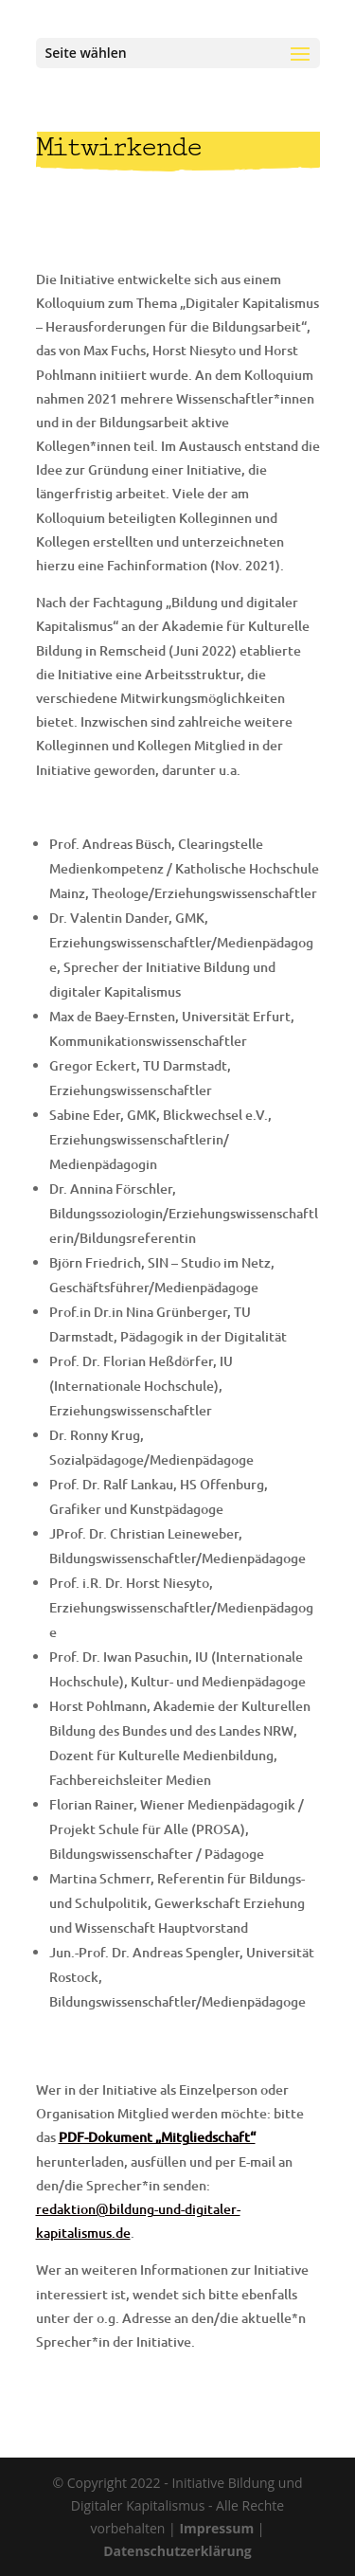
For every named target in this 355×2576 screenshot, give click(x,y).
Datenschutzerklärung (177, 2551)
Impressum (216, 2528)
